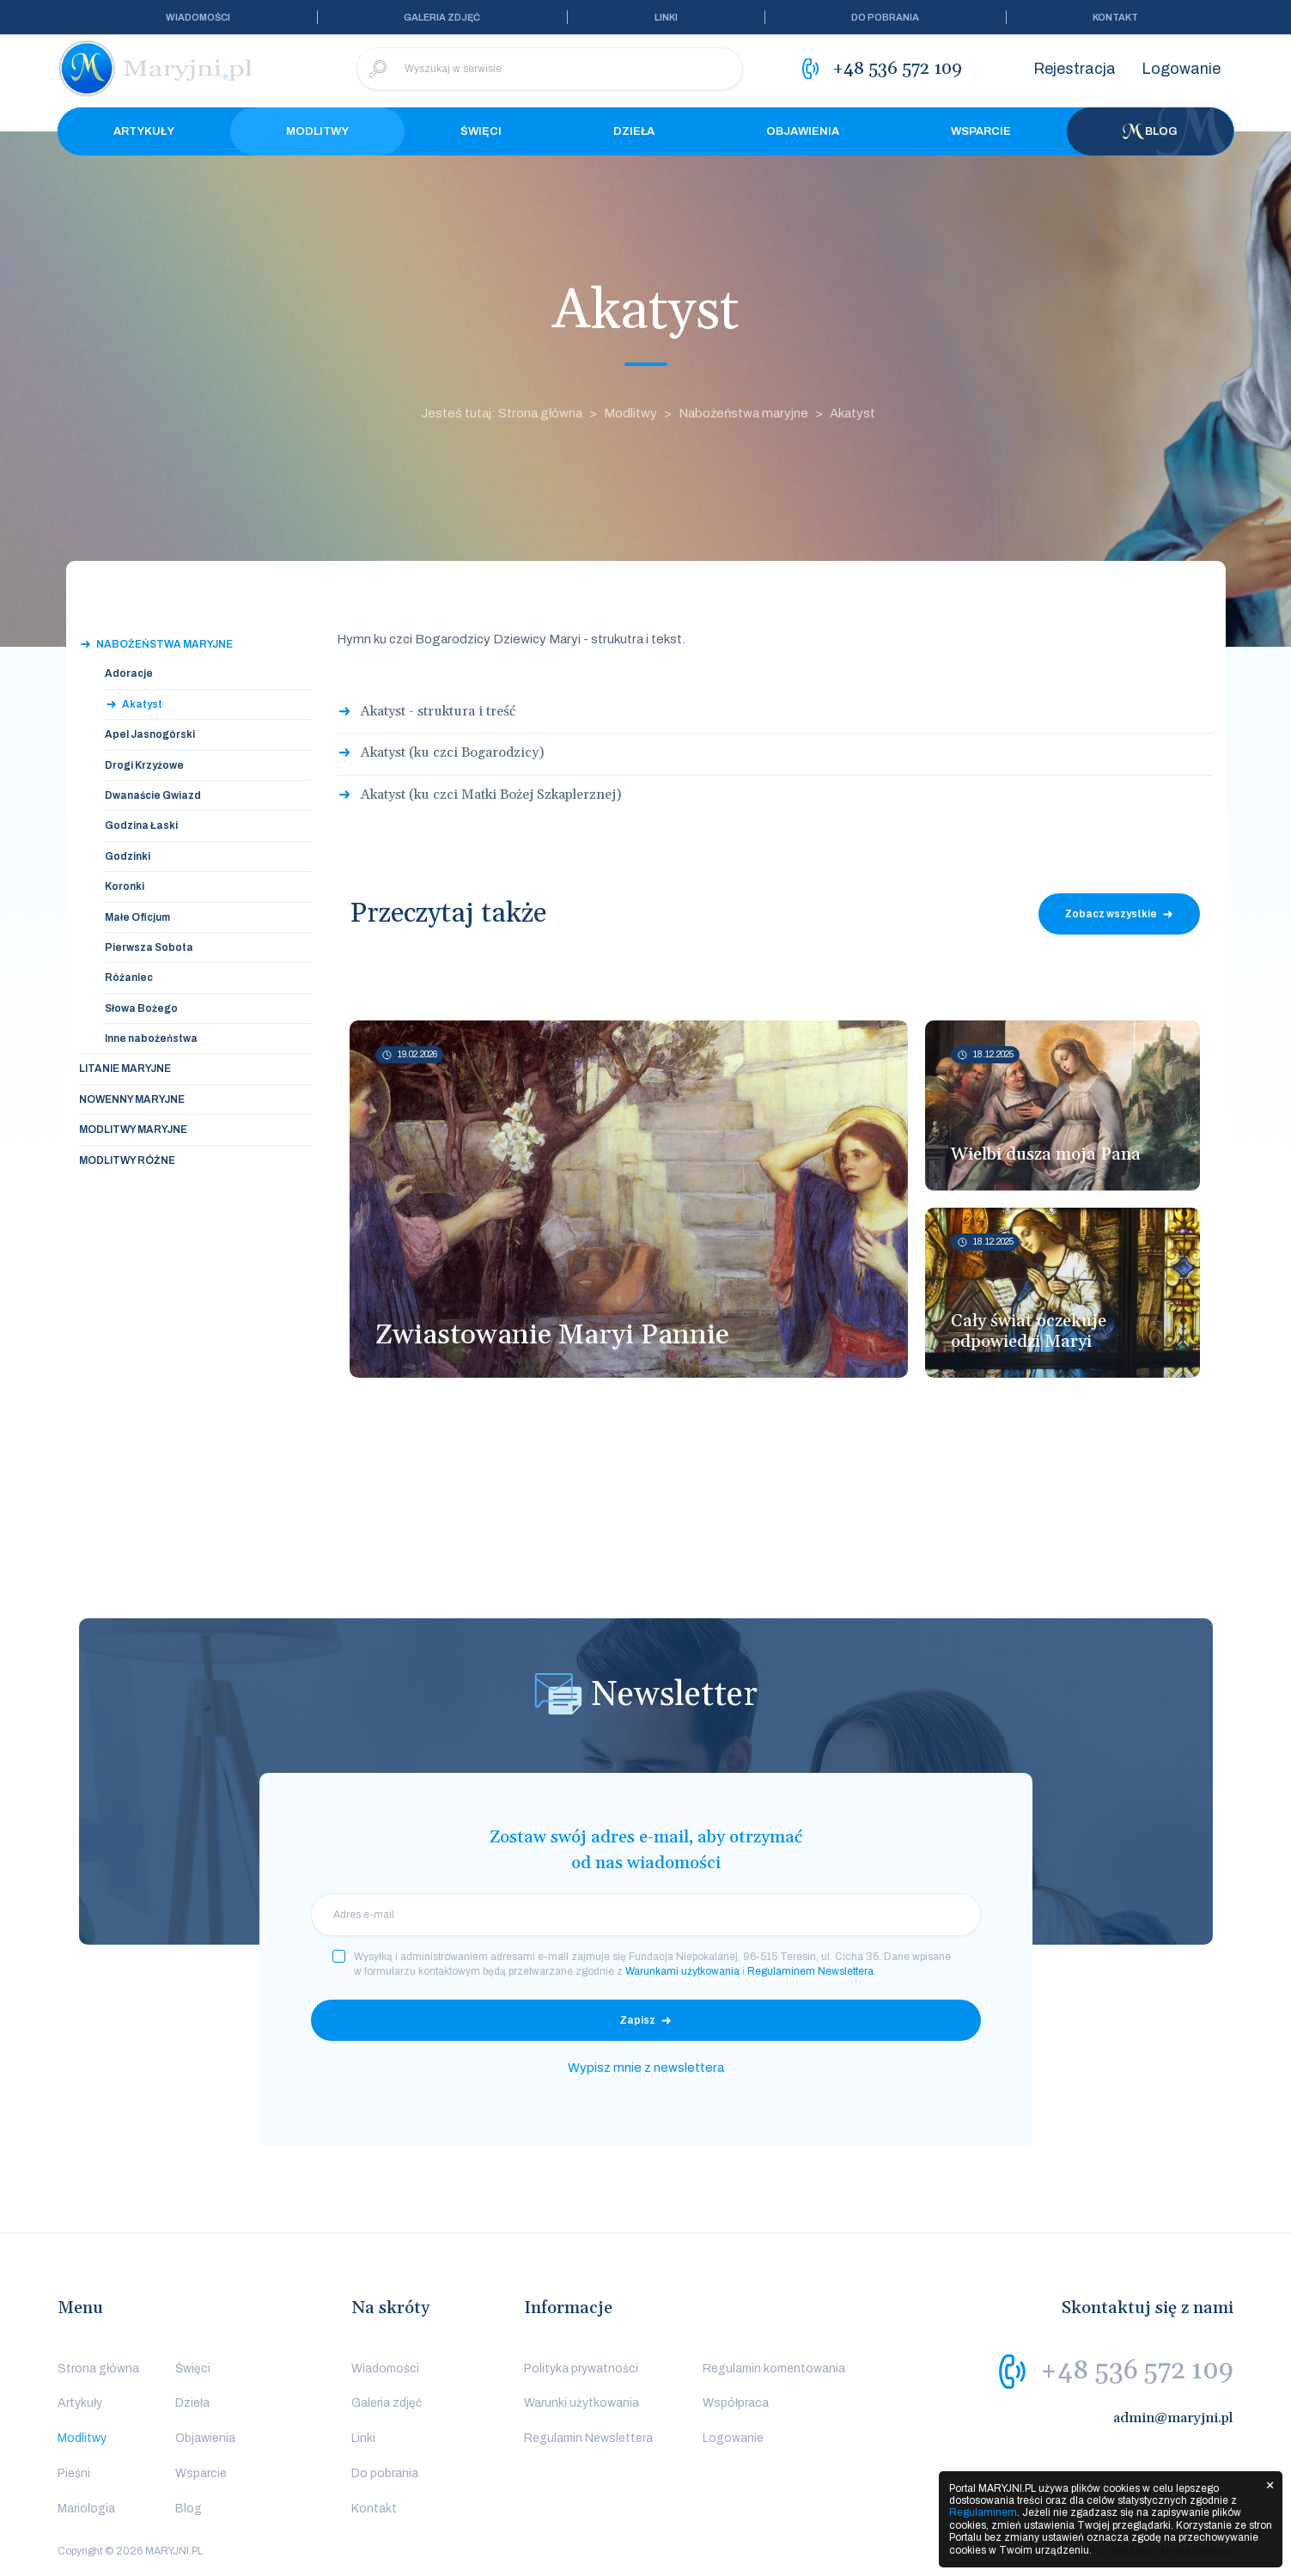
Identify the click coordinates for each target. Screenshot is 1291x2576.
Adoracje (129, 673)
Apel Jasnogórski (150, 734)
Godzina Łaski (141, 825)
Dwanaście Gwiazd (153, 795)
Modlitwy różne (127, 1160)
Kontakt (1115, 17)
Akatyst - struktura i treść (438, 711)
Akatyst (852, 413)
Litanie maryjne (125, 1069)
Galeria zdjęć (442, 17)
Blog (1150, 131)
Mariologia (86, 2508)
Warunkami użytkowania (682, 1971)
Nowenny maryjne (132, 1099)
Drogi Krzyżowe (144, 765)
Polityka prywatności (581, 2368)
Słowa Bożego (141, 1008)
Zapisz (637, 2020)
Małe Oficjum (137, 917)
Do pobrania (885, 17)
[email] (646, 1914)
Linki (666, 17)
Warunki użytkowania (581, 2402)
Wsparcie (981, 131)
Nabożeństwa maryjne (743, 413)
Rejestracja (1074, 68)
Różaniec (129, 977)
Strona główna (98, 2368)
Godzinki (127, 856)
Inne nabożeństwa (151, 1038)
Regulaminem (983, 2512)
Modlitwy (317, 131)
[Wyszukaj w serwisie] (549, 68)
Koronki (124, 886)
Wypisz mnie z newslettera (646, 2067)
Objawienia (802, 131)
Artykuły (143, 131)
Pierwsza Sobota (149, 947)
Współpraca (736, 2402)
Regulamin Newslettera (588, 2438)
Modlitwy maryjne (133, 1130)
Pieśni (74, 2473)
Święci (481, 131)
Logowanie (1181, 68)
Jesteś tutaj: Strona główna (501, 413)
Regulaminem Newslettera (810, 1971)
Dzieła (634, 131)
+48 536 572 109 (1136, 2370)
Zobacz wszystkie (1110, 914)
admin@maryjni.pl (1173, 2418)
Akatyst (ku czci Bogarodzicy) (452, 752)
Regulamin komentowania (774, 2368)
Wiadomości (198, 17)
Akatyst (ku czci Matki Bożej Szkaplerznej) (491, 794)
